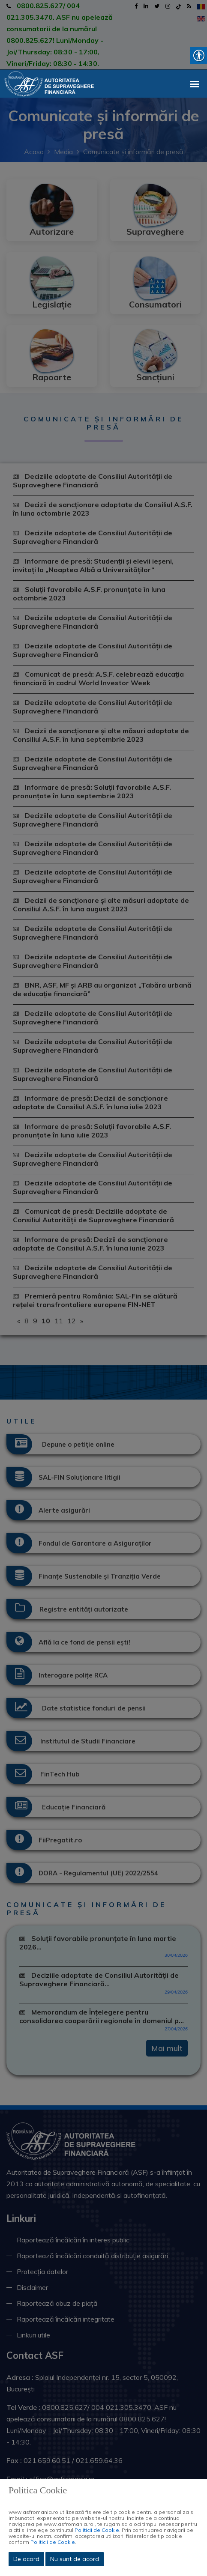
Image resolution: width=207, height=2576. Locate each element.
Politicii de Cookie (97, 2530)
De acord (26, 2559)
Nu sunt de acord (74, 2559)
